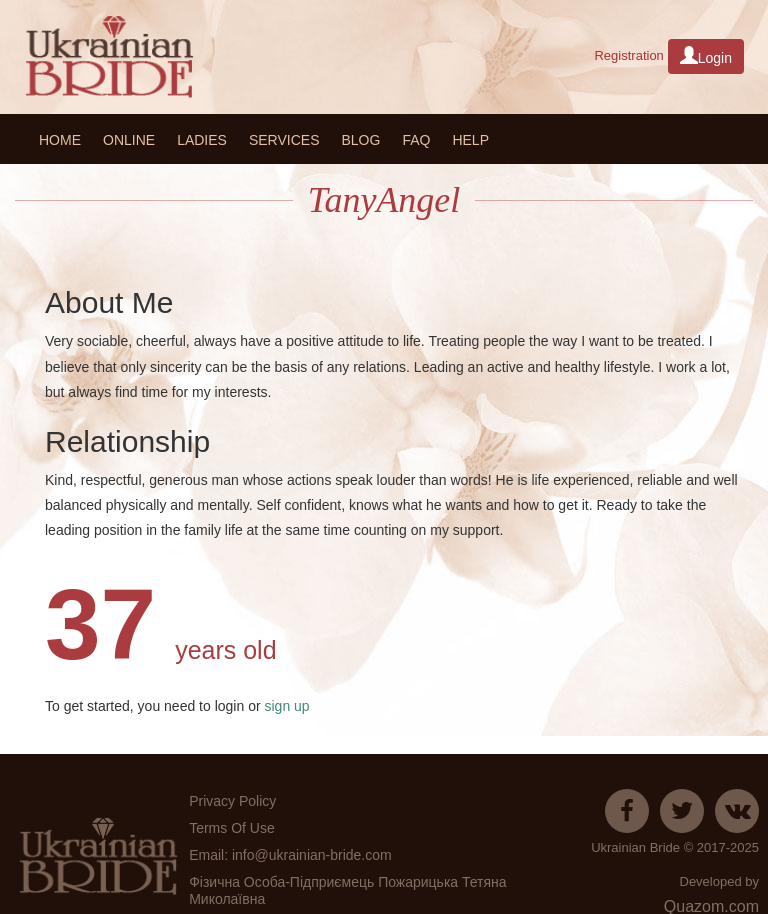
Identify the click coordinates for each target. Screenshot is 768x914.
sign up (285, 706)
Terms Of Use (232, 828)
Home (60, 140)
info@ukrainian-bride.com (312, 855)
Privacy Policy (232, 801)
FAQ (416, 140)
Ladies (202, 140)
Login (706, 56)
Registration (628, 55)
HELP (470, 140)
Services (284, 140)
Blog (360, 140)
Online (129, 140)
